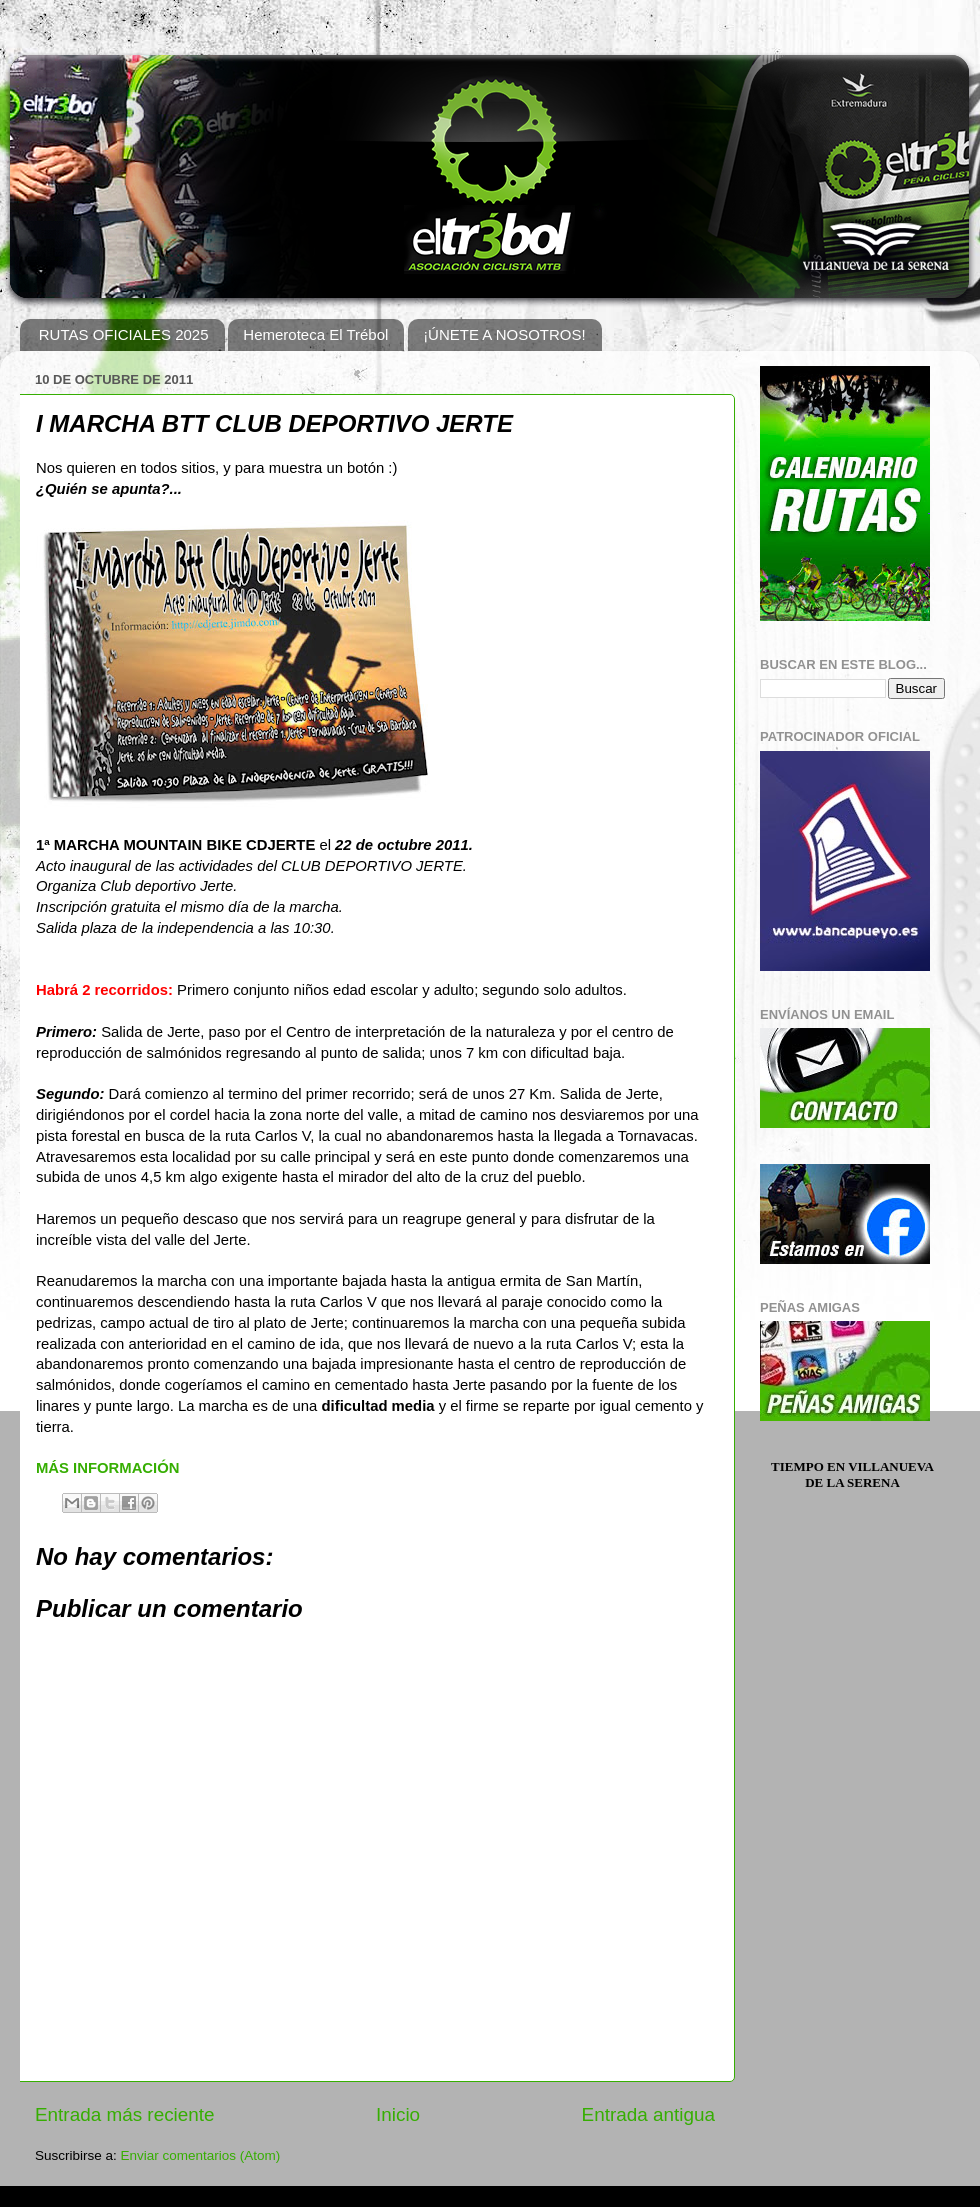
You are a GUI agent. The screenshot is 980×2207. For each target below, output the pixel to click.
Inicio (398, 2114)
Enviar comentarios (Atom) (201, 2155)
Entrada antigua (648, 2114)
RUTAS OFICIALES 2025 (124, 334)
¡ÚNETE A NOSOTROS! (504, 334)
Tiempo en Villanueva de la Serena (852, 1474)
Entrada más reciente (125, 2114)
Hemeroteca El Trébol (315, 334)
